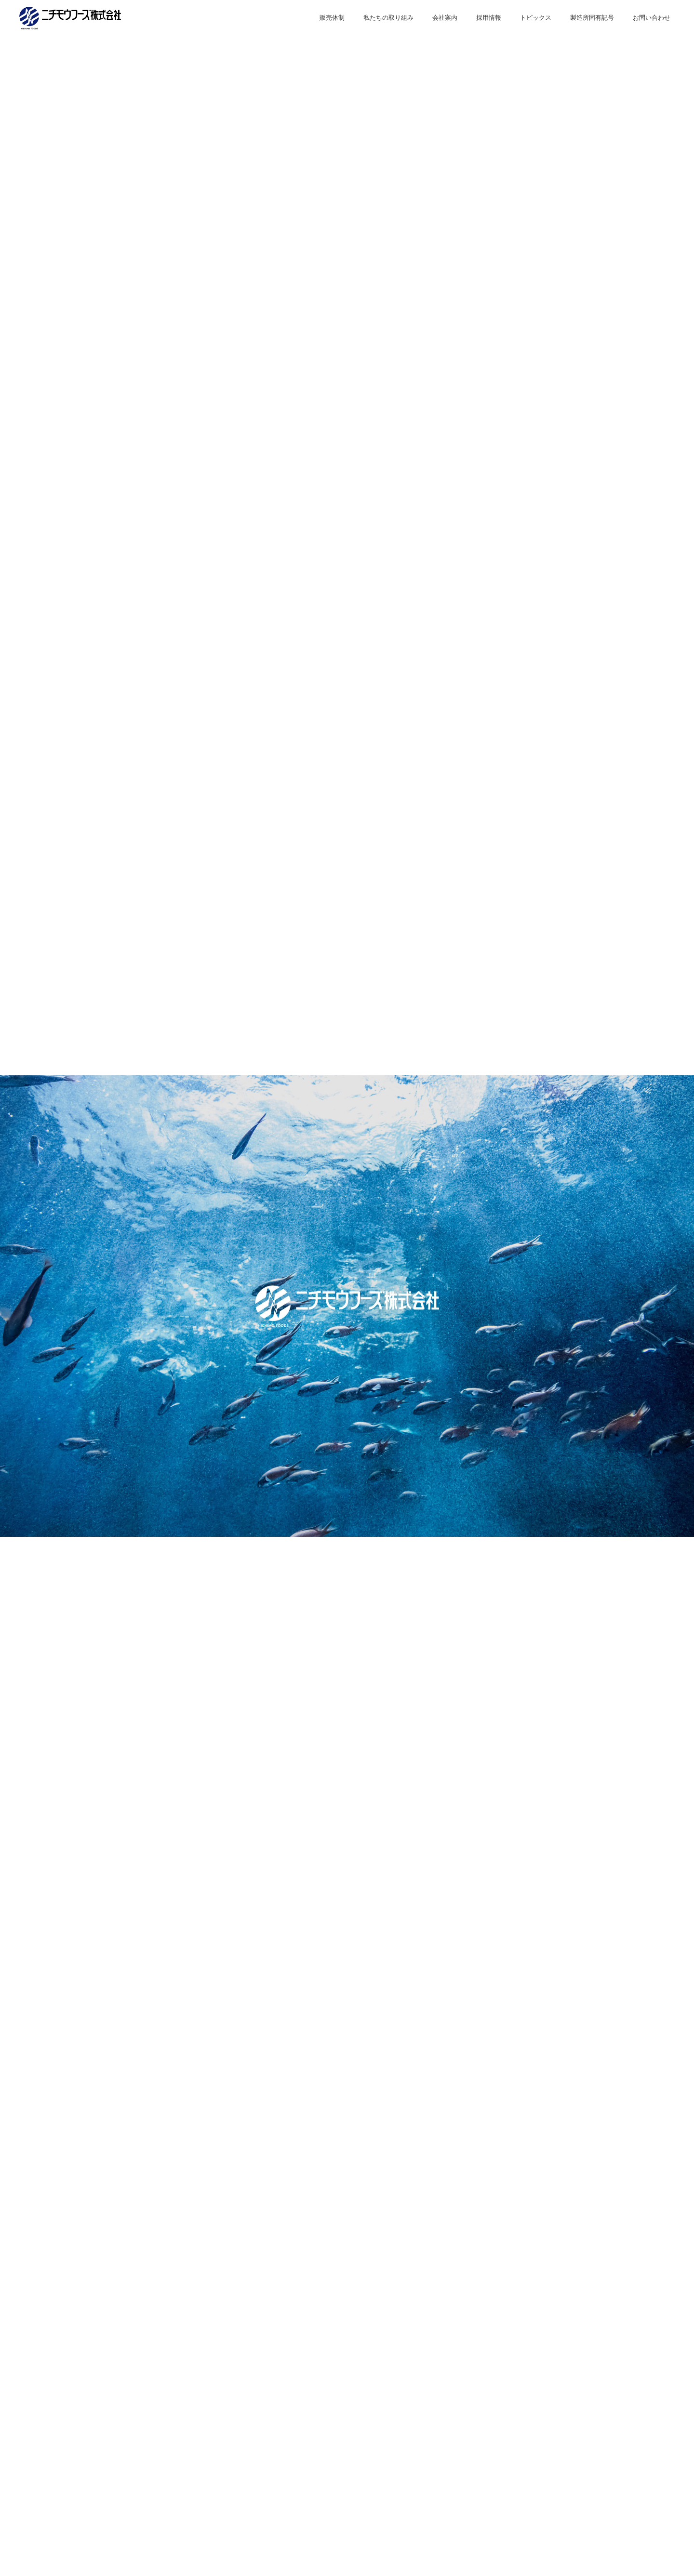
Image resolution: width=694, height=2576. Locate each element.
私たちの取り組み (388, 17)
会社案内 (444, 17)
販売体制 (332, 17)
